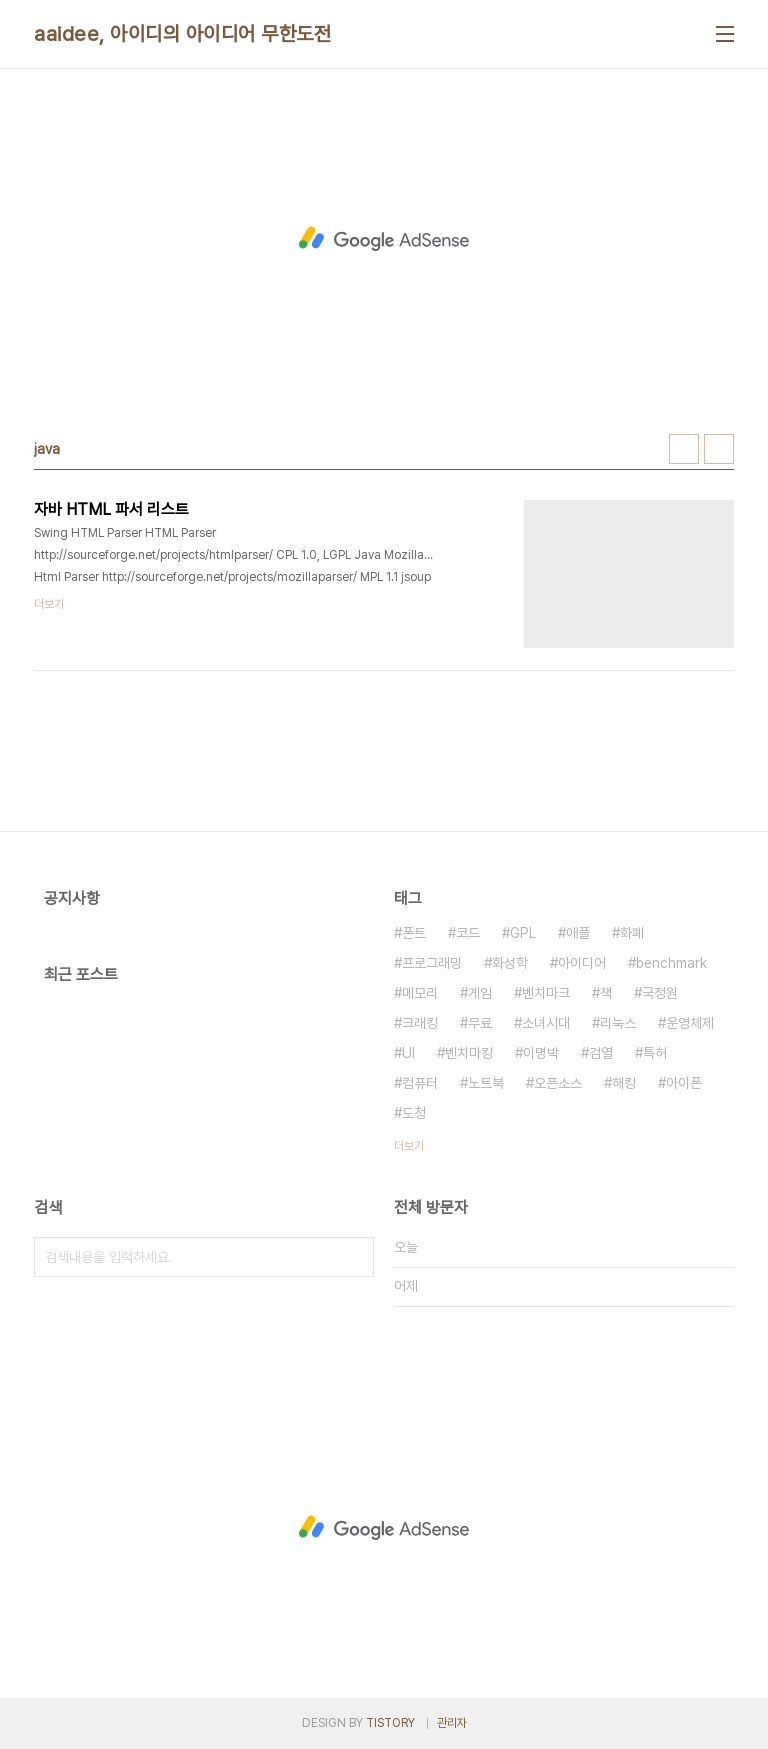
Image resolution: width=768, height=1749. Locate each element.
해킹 (624, 1083)
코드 (468, 933)
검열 (601, 1053)
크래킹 (420, 1023)
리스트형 (719, 449)
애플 (578, 933)
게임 (480, 993)
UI (408, 1053)
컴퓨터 (420, 1083)
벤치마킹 (469, 1053)
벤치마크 (546, 993)
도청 (414, 1113)
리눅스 (618, 1023)
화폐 (632, 933)
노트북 (486, 1083)
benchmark (671, 963)
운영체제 (690, 1023)
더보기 (409, 1146)
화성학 (510, 963)
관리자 (452, 1723)
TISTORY (390, 1723)
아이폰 (684, 1083)
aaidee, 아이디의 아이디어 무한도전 (182, 34)
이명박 (541, 1053)
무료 (480, 1023)
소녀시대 (546, 1023)
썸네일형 (684, 449)
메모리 (420, 993)
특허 (655, 1053)
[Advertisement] (384, 239)
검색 (354, 1257)
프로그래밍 (432, 963)
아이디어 (582, 963)
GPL (523, 933)
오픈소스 (558, 1083)
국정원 (660, 993)
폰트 (414, 933)
